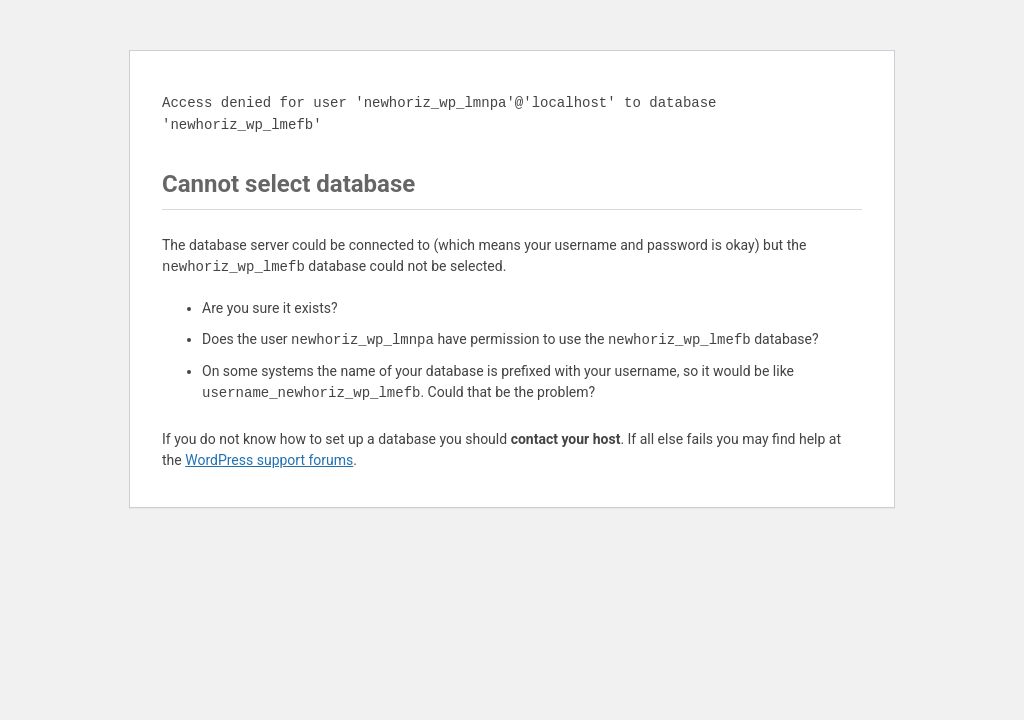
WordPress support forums (269, 460)
